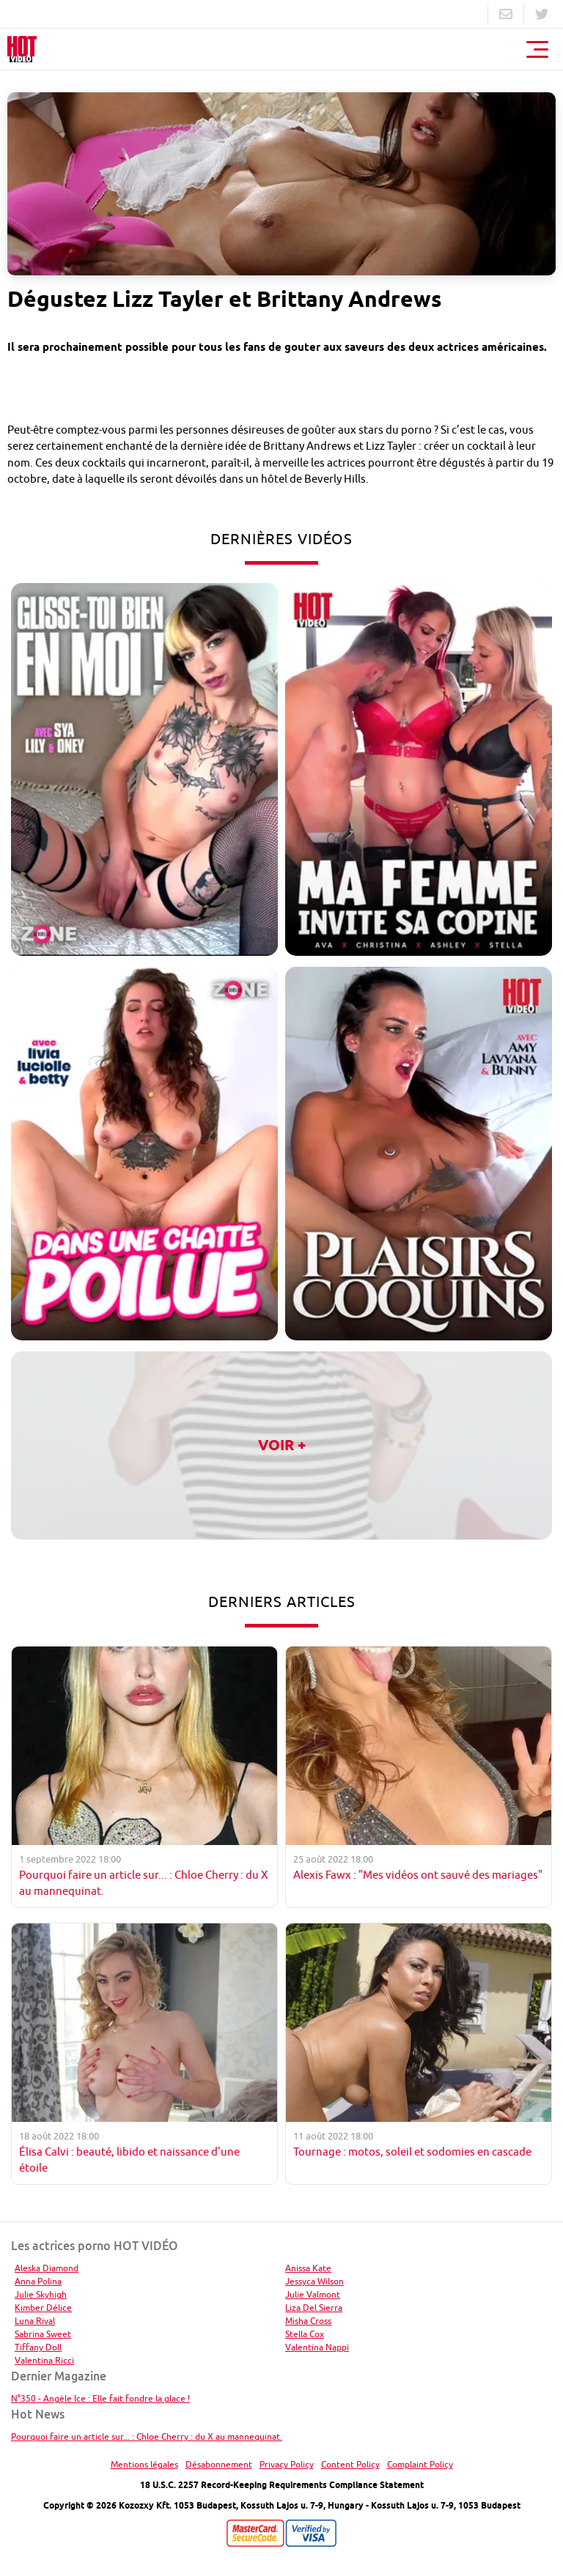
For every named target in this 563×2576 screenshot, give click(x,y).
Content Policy (350, 2464)
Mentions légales (144, 2464)
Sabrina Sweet (43, 2333)
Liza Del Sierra (313, 2307)
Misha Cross (308, 2320)
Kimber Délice (43, 2307)
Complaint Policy (420, 2464)
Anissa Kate (308, 2268)
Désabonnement (218, 2464)
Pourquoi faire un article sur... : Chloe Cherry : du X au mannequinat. (146, 2436)
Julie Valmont (312, 2294)
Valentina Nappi (317, 2347)
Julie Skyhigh (41, 2294)
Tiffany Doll (38, 2347)
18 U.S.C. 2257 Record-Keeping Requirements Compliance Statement (282, 2484)
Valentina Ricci (44, 2360)
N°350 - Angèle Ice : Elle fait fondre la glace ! (100, 2398)
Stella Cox (304, 2333)
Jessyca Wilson (314, 2281)
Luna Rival (35, 2320)
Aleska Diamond (46, 2268)
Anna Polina (38, 2281)
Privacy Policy (287, 2464)
